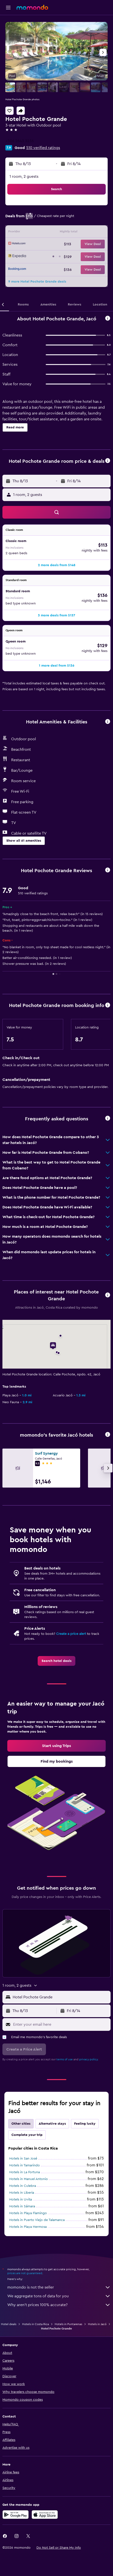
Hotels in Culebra (22, 2186)
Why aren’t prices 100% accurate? (59, 2305)
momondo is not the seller (59, 2287)
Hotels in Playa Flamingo (28, 2213)
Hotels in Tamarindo (24, 2165)
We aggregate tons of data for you (59, 2296)
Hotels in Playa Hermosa (28, 2227)
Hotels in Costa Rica (35, 2324)
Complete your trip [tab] (27, 2135)
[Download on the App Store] (45, 2514)
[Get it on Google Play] (15, 2514)
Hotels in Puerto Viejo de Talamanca (37, 2220)
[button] (8, 7)
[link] (56, 1661)
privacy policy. (88, 2059)
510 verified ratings (43, 148)
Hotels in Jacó (97, 2324)
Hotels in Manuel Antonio (28, 2179)
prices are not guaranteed (24, 2273)
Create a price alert (71, 1634)
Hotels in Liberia (21, 2192)
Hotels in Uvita (20, 2199)
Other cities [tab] (20, 2123)
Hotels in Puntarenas (68, 2324)
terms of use (64, 2059)
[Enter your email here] (60, 2024)
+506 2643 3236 (19, 141)
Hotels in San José (23, 2158)
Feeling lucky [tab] (85, 2123)
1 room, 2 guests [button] (23, 176)
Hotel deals (8, 2324)
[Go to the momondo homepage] (32, 7)
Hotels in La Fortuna (24, 2172)
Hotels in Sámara (22, 2206)
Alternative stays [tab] (52, 2123)
